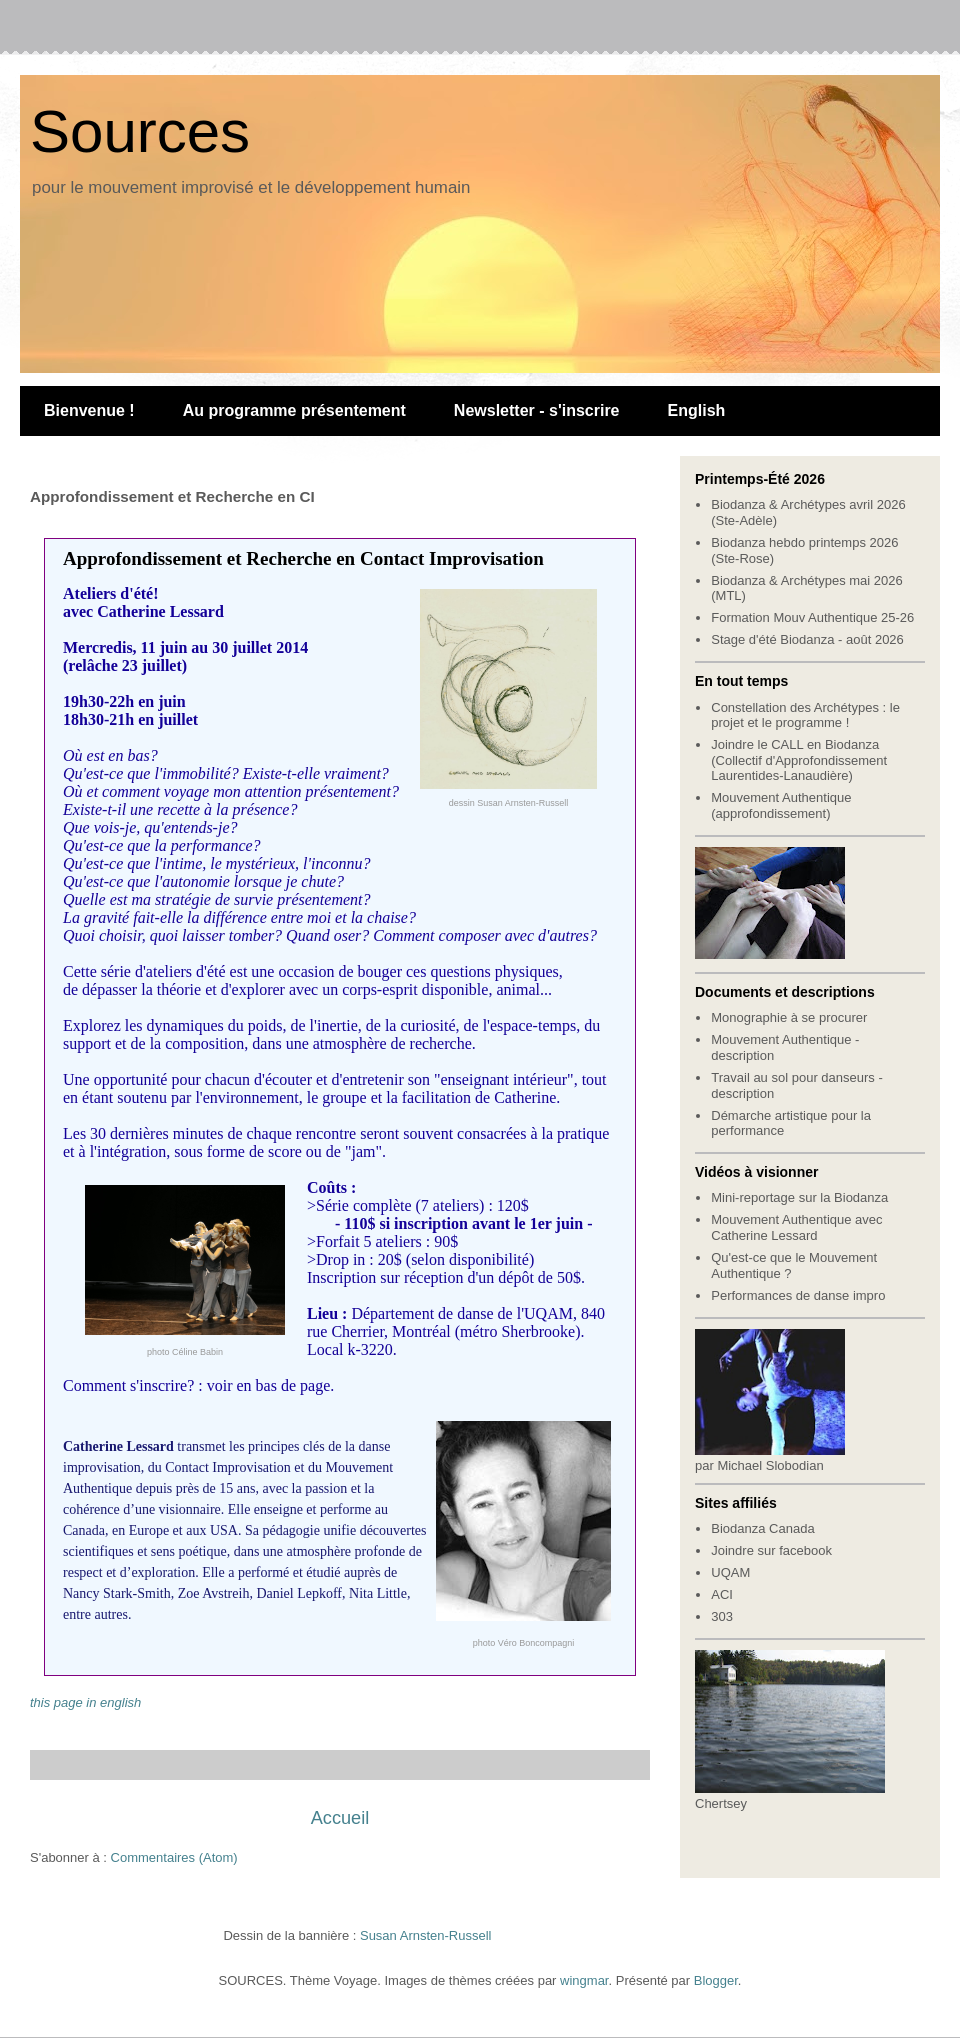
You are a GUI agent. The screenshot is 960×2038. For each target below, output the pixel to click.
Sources (140, 131)
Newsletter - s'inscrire (537, 410)
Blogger (716, 1980)
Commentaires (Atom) (174, 1857)
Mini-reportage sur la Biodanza (799, 1197)
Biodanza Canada (762, 1528)
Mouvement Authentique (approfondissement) (781, 805)
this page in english (85, 1702)
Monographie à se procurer (789, 1017)
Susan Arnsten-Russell (426, 1935)
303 (722, 1616)
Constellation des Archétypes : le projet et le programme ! (805, 715)
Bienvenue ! (89, 410)
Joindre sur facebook (771, 1550)
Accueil (340, 1818)
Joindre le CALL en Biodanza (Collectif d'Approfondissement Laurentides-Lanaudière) (799, 760)
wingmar (584, 1980)
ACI (722, 1594)
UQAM (730, 1572)
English (697, 410)
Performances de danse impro (798, 1295)
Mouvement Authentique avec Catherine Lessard (796, 1227)
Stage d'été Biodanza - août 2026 (807, 639)
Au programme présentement (294, 410)
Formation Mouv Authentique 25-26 (812, 617)
